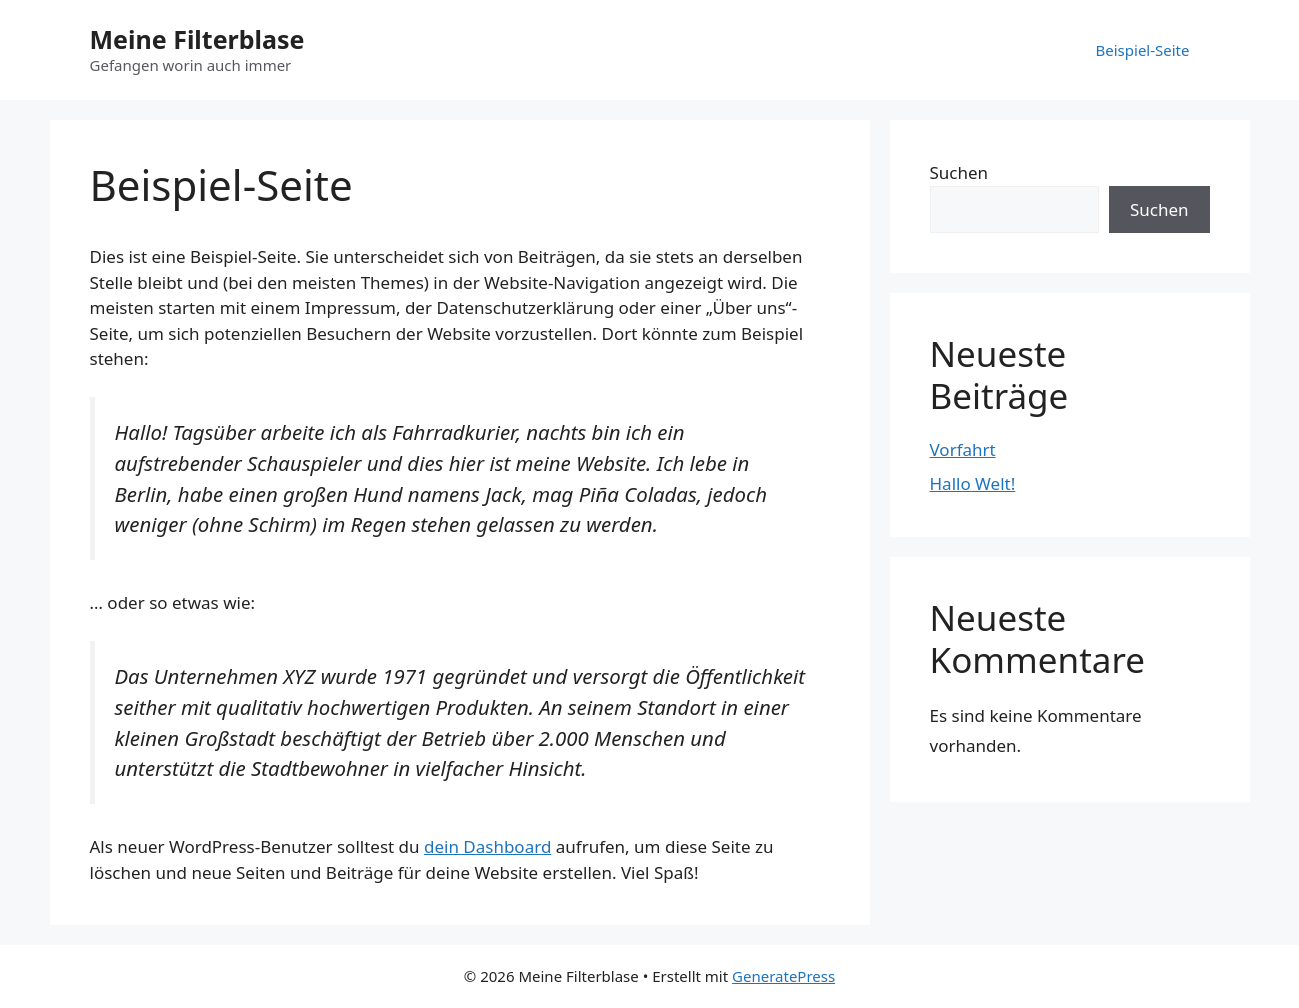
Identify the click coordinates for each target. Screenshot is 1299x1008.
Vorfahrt (963, 449)
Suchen (959, 172)
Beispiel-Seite (1143, 50)
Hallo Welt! (973, 483)
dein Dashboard (487, 846)
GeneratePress (783, 976)
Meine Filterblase (197, 39)
